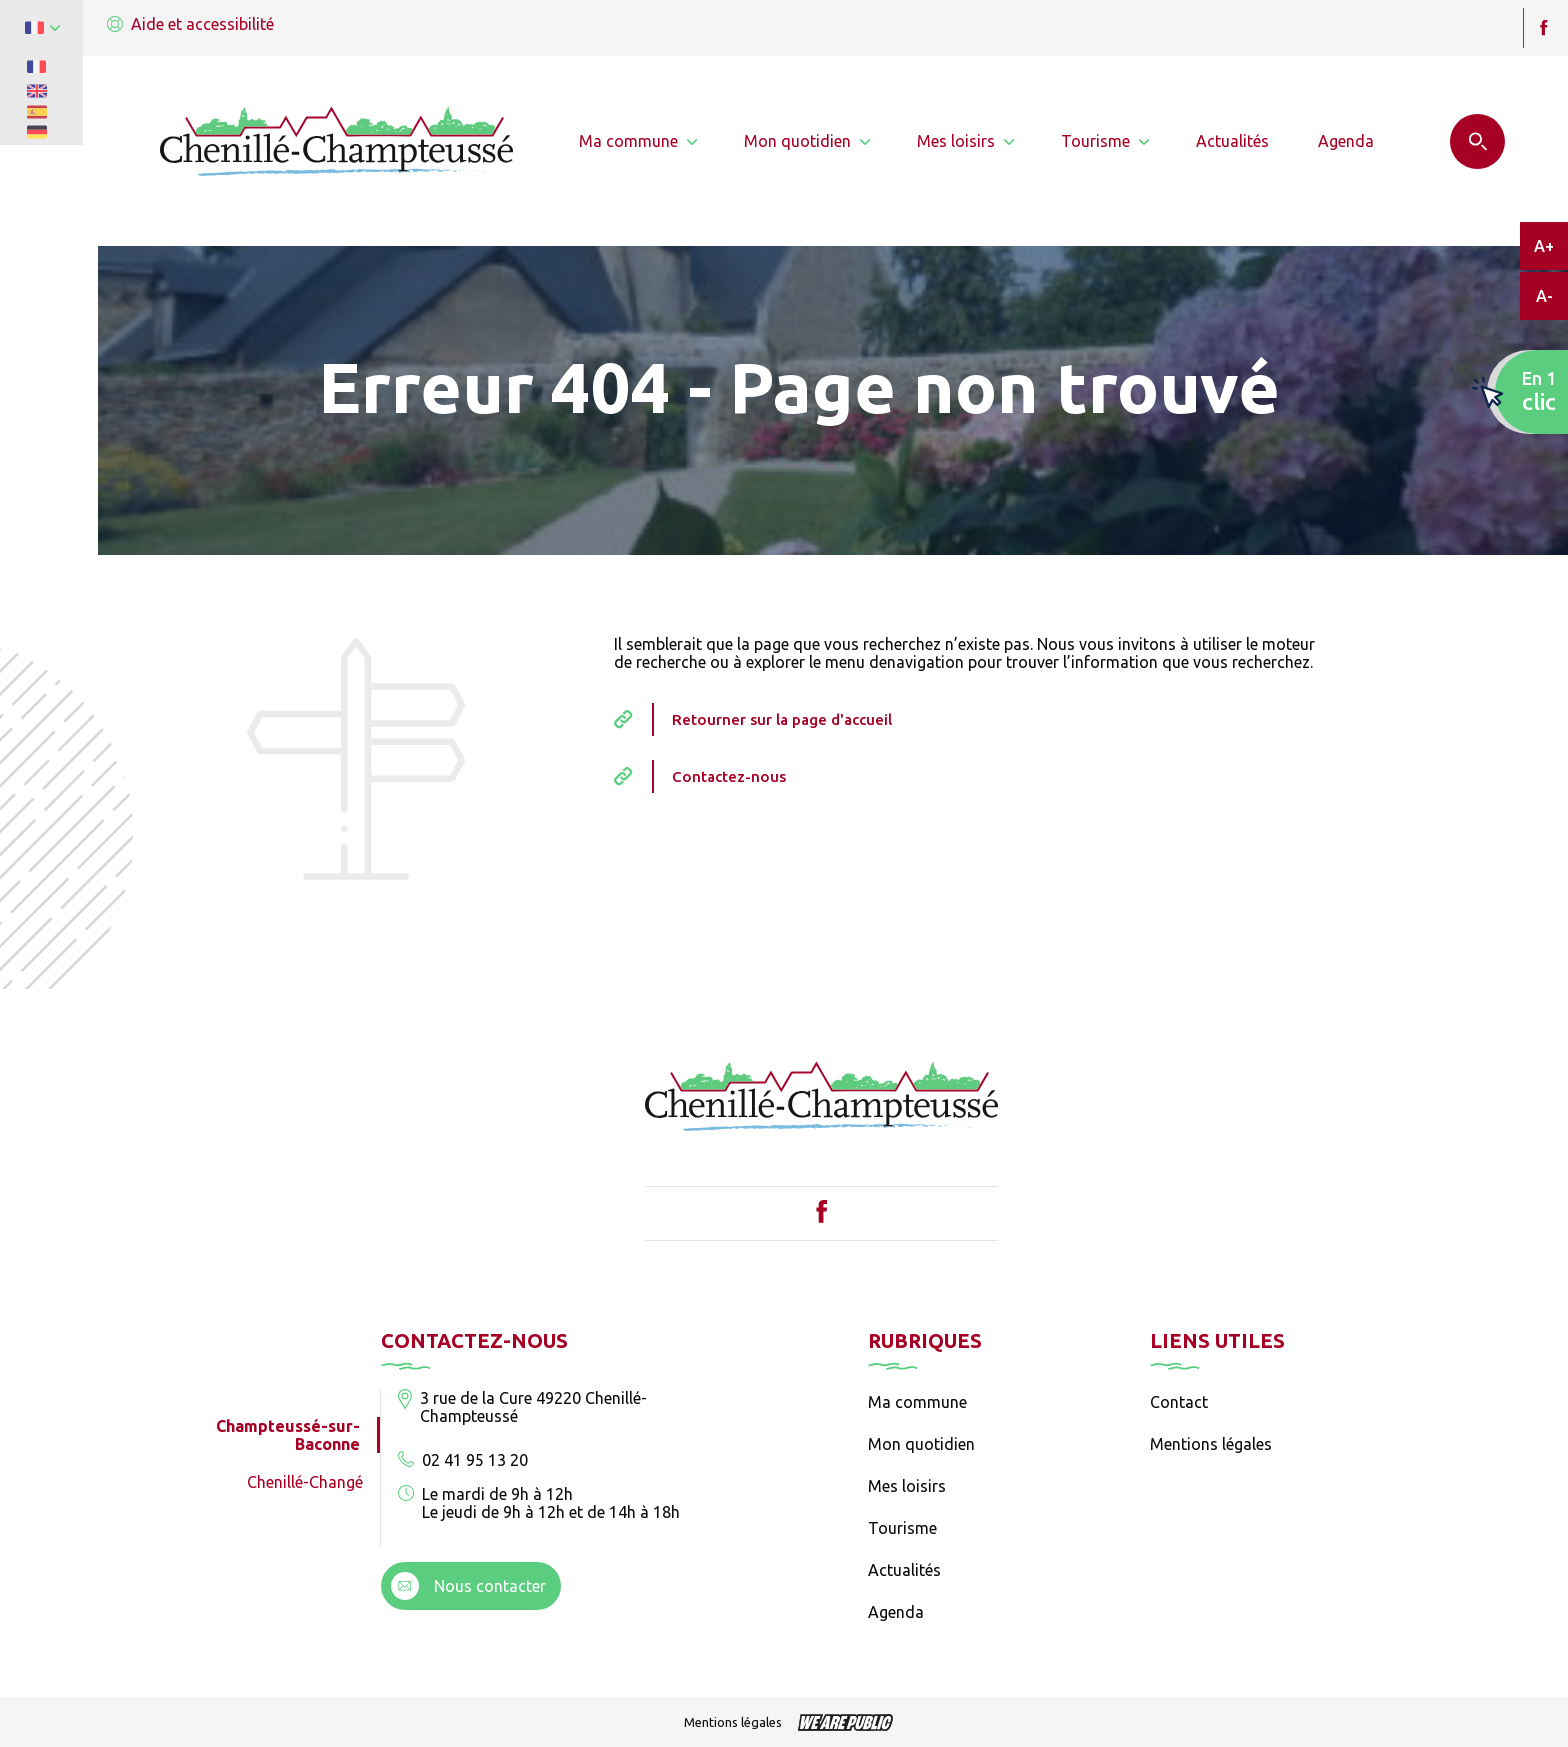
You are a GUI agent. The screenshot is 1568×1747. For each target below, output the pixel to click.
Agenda (896, 1612)
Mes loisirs (907, 1486)
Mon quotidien (921, 1444)
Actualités (904, 1570)
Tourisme (902, 1528)
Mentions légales (1211, 1444)
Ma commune (917, 1402)
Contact (1179, 1402)
